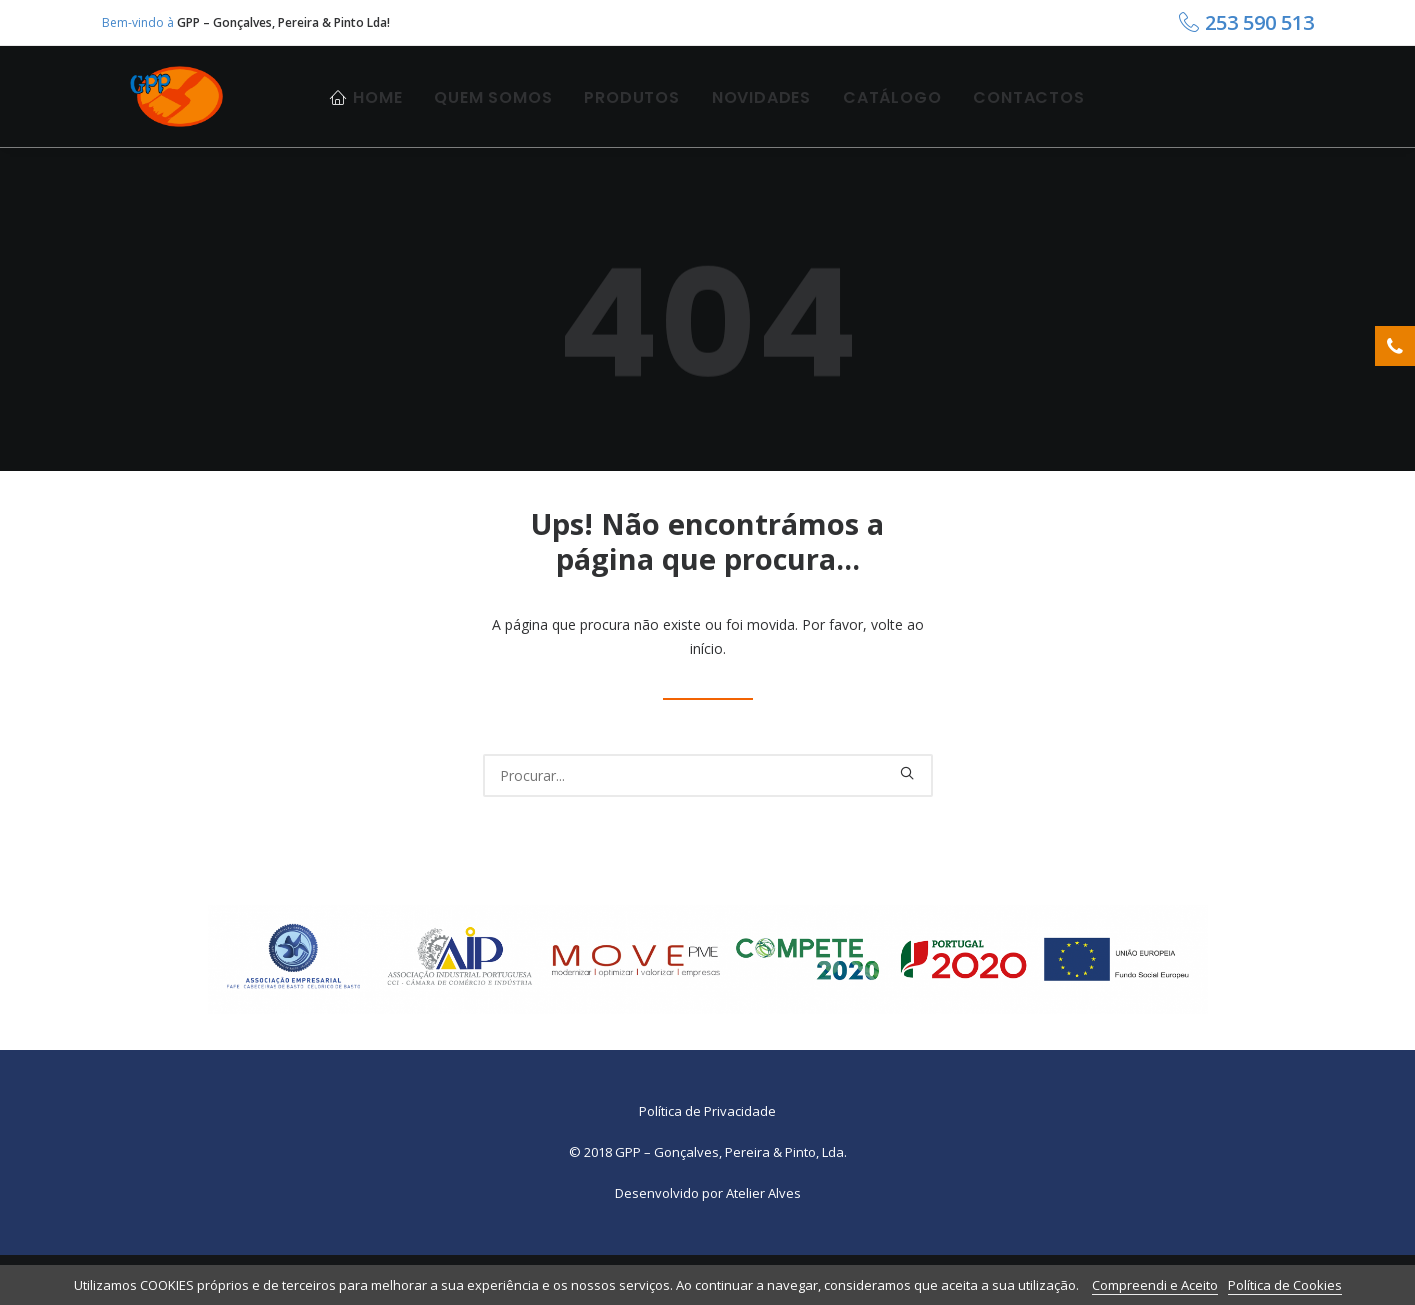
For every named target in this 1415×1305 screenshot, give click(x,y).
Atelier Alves (763, 1243)
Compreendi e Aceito (1155, 1285)
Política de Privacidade (707, 1161)
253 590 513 (1259, 22)
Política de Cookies (1285, 1285)
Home (377, 117)
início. (708, 698)
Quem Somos (493, 117)
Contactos (1028, 117)
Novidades (761, 117)
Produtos (631, 117)
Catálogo (892, 117)
